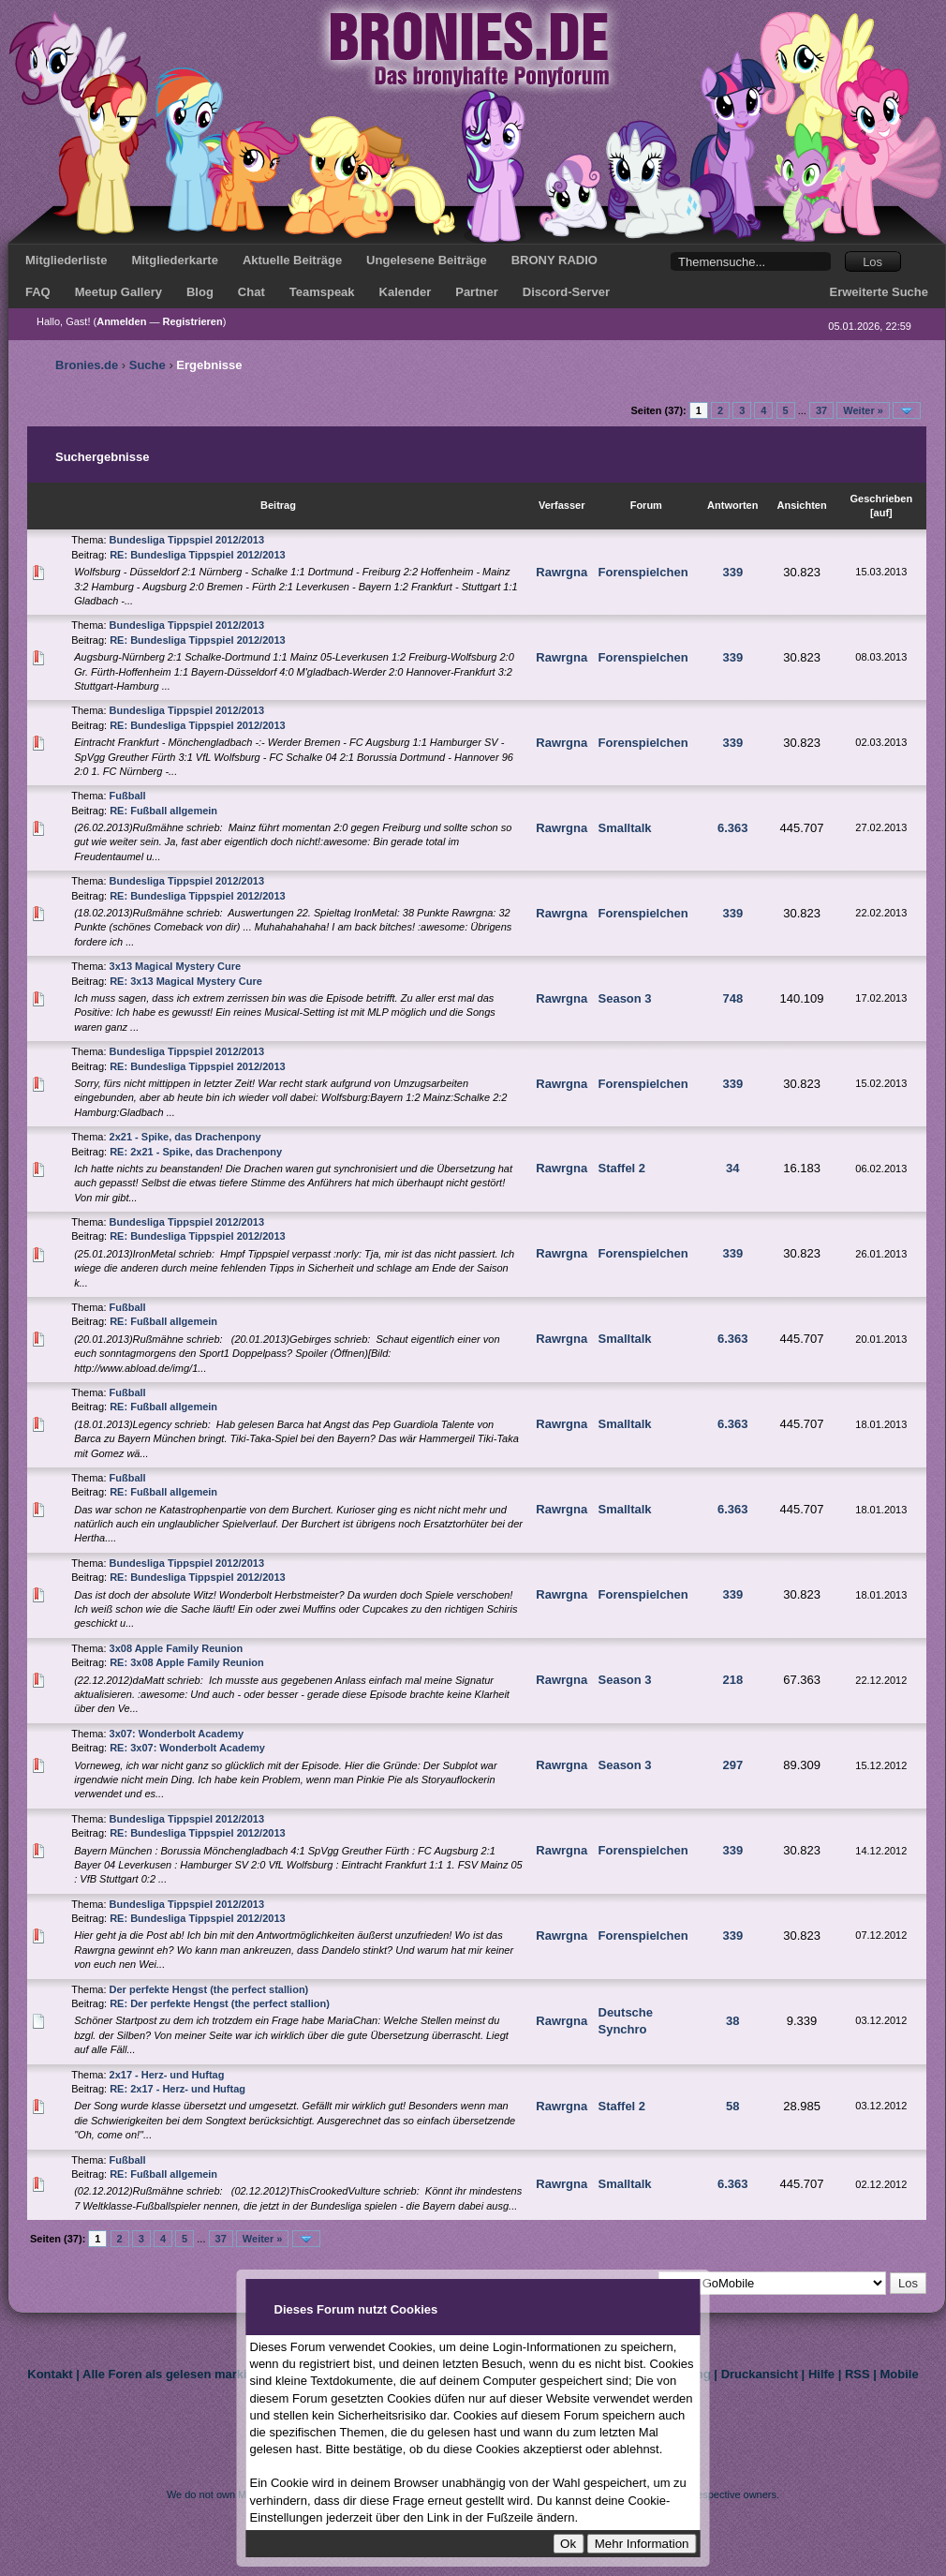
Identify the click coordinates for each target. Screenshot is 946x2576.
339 (732, 572)
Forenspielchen (643, 572)
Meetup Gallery (118, 292)
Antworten (732, 505)
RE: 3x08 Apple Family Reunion (187, 1662)
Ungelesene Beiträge (426, 260)
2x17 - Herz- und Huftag (167, 2074)
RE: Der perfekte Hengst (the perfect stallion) (220, 2003)
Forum (646, 505)
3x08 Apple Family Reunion (177, 1648)
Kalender (405, 292)
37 (821, 410)
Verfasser (562, 505)
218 (732, 1680)
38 (732, 2021)
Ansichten (801, 505)
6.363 (732, 828)
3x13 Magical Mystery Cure (176, 966)
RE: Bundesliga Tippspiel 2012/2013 (197, 554)
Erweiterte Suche (879, 292)
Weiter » (863, 410)
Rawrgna (561, 572)
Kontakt (49, 2374)
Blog (200, 292)
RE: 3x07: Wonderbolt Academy (187, 1747)
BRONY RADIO (554, 260)
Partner (476, 292)
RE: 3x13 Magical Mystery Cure (186, 981)
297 (732, 1765)
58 (732, 2106)
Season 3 (625, 998)
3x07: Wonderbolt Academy (177, 1733)
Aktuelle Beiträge (292, 260)
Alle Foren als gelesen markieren (177, 2374)
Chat (251, 292)
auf (882, 512)
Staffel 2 (622, 1168)
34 (732, 1168)
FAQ (38, 292)
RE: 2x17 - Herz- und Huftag (177, 2088)
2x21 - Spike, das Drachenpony (185, 1136)
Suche (147, 365)
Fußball (128, 795)
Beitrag (278, 505)
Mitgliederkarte (174, 260)
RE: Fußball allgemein (163, 810)
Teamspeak (322, 292)
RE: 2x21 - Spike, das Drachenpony (196, 1151)
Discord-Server (566, 292)
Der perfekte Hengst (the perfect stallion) (209, 1989)
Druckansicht (759, 2374)
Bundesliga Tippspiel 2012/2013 (187, 539)
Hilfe (821, 2374)
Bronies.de (86, 365)
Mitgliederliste (66, 260)
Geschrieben (881, 498)
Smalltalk (625, 828)
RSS (857, 2374)
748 (732, 998)
